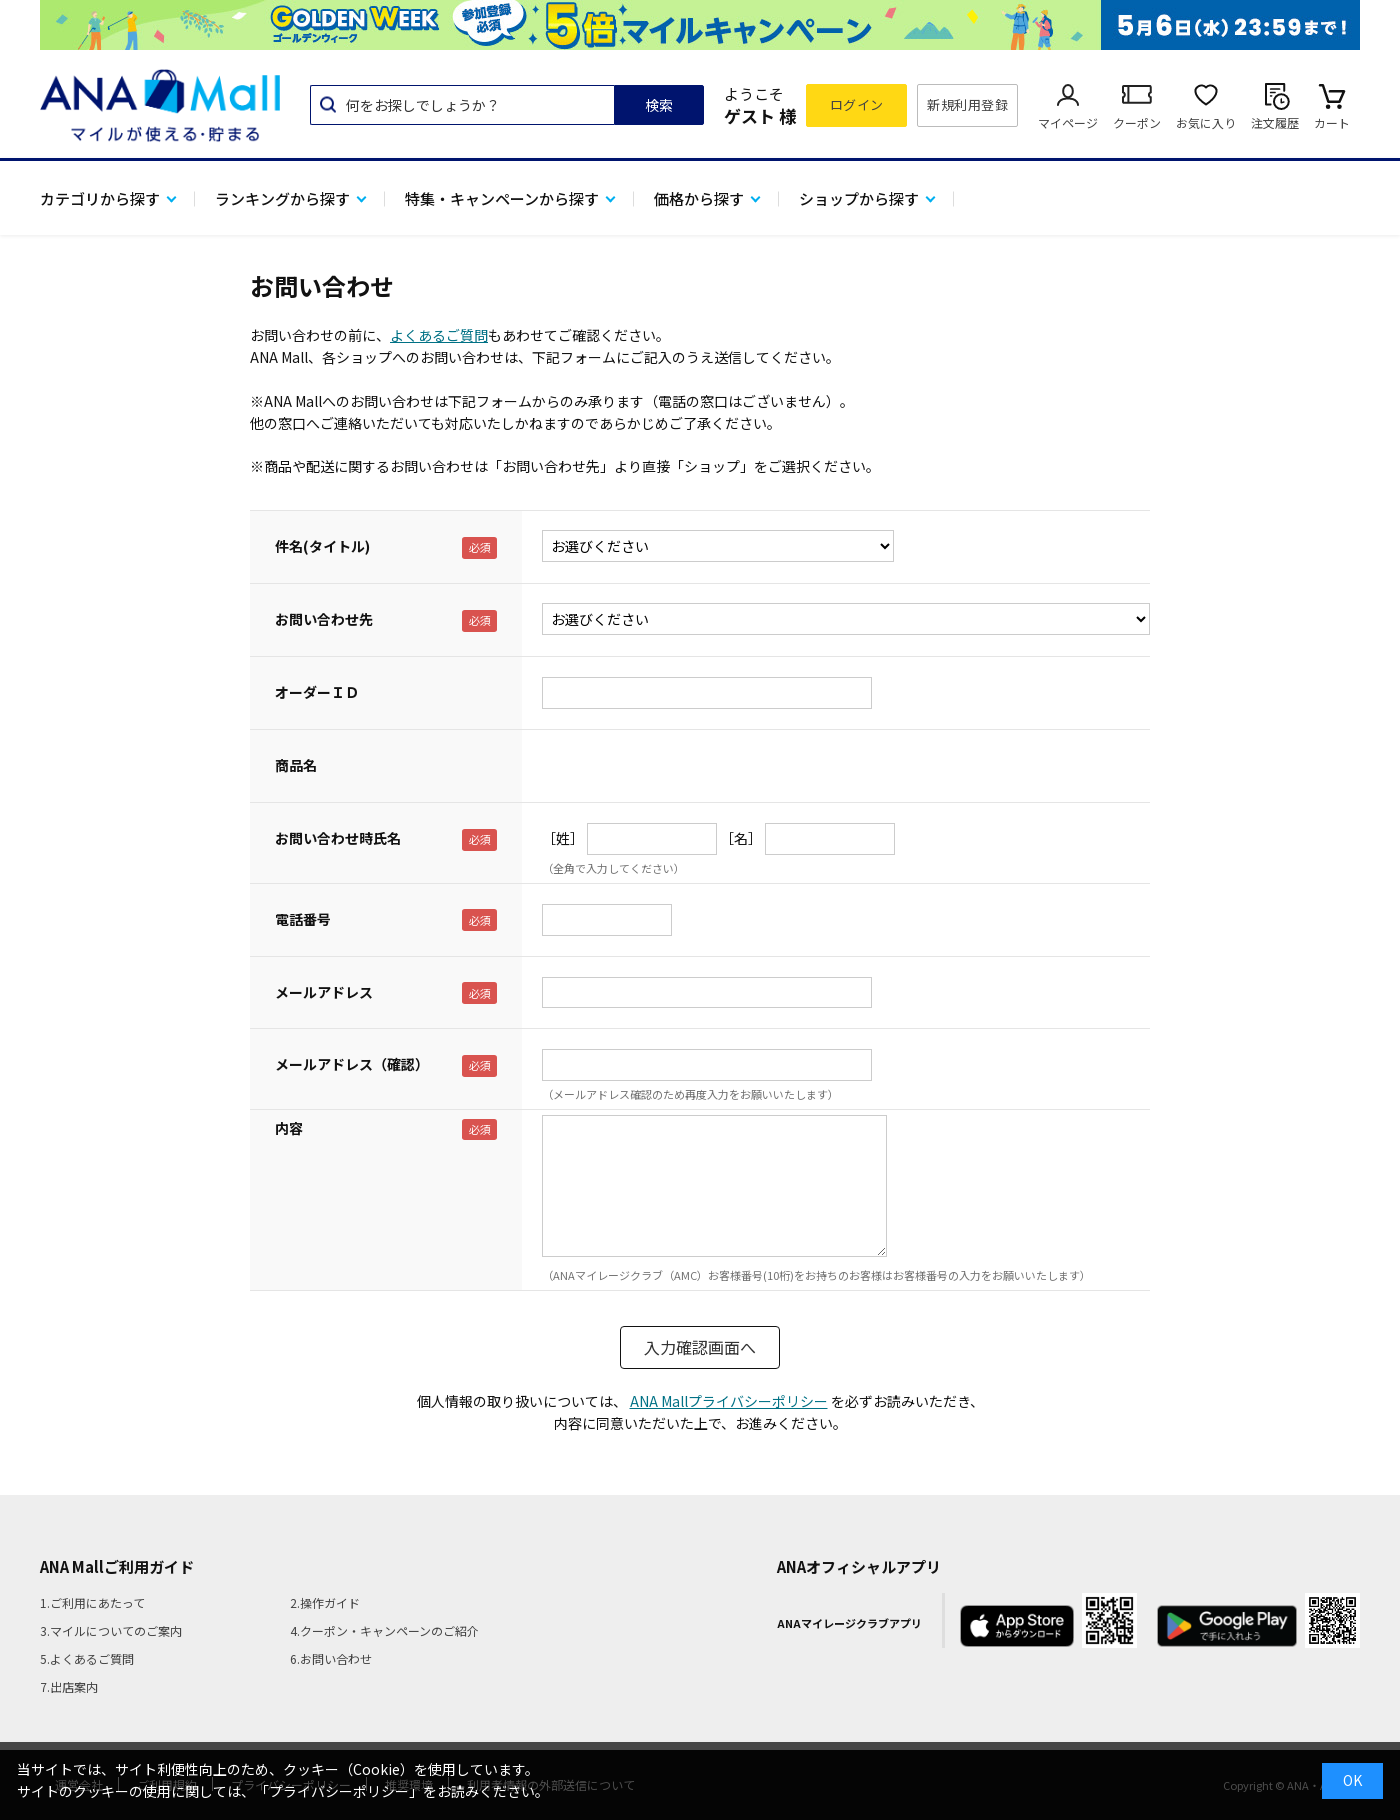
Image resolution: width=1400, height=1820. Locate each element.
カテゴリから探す (100, 198)
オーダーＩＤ (317, 692)
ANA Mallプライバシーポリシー (729, 1401)
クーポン (1137, 122)
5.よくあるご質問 (87, 1658)
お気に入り (1206, 122)
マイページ (1068, 122)
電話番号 (303, 919)
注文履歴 (1275, 122)
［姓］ (563, 838)
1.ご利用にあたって (92, 1602)
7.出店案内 (69, 1686)
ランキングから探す (282, 198)
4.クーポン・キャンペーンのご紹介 (384, 1630)
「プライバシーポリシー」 (339, 1791)
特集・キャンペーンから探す (502, 198)
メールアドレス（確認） (352, 1064)
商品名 (296, 765)
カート (1332, 122)
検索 (659, 105)
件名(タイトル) (322, 546)
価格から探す (699, 198)
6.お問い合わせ (331, 1658)
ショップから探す (859, 198)
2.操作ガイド (325, 1602)
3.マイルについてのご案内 (111, 1630)
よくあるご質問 (439, 335)
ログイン (857, 104)
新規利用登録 (967, 104)
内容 (289, 1128)
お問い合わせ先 (324, 619)
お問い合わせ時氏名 (338, 838)
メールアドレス (324, 992)
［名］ (741, 838)
